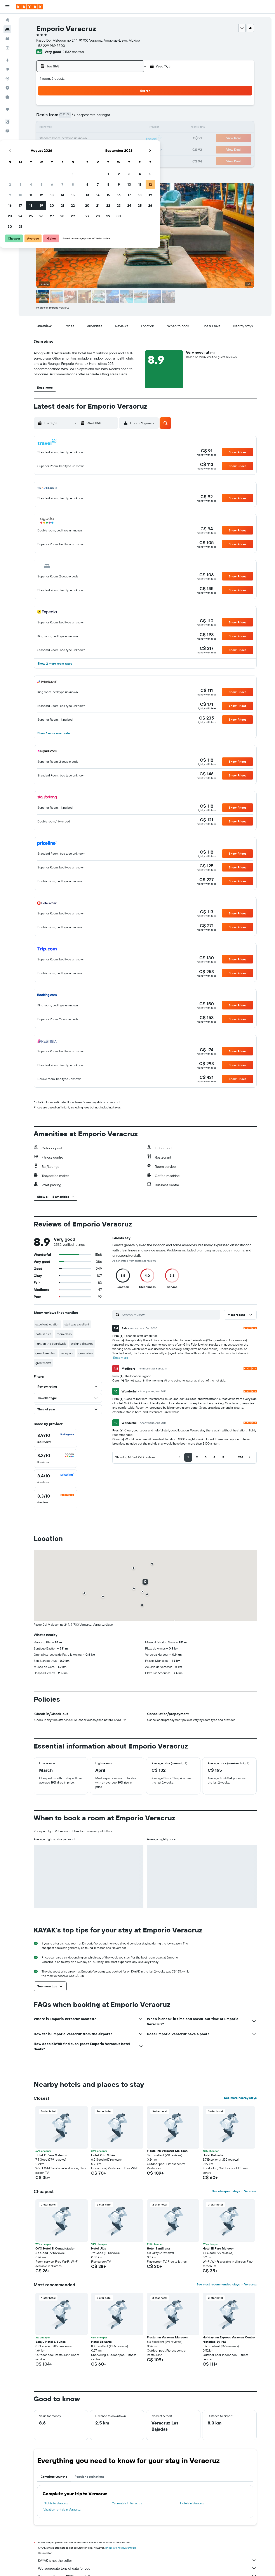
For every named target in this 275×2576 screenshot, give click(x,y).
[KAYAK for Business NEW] (7, 97)
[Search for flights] (7, 20)
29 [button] (130, 149)
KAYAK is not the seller (147, 2560)
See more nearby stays (240, 2098)
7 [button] (120, 117)
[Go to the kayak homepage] (29, 6)
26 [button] (99, 149)
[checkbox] (55, 1438)
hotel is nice (43, 1334)
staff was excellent (76, 1324)
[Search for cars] (7, 38)
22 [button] (130, 138)
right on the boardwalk (50, 1344)
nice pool (67, 1353)
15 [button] (130, 128)
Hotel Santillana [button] (158, 2248)
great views (43, 1363)
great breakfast (45, 1353)
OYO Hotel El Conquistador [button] (55, 2248)
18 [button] (88, 138)
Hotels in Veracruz (192, 2503)
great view (85, 1353)
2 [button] (67, 117)
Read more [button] (120, 1358)
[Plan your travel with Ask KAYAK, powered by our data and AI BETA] (7, 60)
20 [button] (109, 138)
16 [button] (67, 138)
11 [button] (88, 128)
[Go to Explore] (7, 69)
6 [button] (109, 117)
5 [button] (99, 117)
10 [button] (78, 128)
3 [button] (78, 117)
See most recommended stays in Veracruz (227, 2284)
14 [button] (120, 128)
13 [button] (109, 128)
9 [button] (67, 128)
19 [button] (99, 138)
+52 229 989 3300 (50, 45)
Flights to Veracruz (56, 2503)
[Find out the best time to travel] (7, 87)
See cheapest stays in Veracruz (234, 2191)
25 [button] (88, 149)
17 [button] (77, 138)
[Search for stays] (7, 29)
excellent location (47, 1324)
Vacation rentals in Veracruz (62, 2509)
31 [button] (78, 159)
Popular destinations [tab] (89, 2477)
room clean (64, 1334)
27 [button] (109, 149)
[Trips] (7, 109)
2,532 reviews (73, 51)
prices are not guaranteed (120, 2547)
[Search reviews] (170, 1315)
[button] (7, 7)
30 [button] (67, 159)
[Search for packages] (7, 47)
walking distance (82, 1344)
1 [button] (130, 107)
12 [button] (99, 128)
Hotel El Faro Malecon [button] (51, 2155)
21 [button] (120, 138)
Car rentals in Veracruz (127, 2503)
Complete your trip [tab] (54, 2477)
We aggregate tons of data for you (147, 2568)
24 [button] (78, 149)
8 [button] (130, 117)
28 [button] (120, 149)
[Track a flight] (7, 78)
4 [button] (88, 117)
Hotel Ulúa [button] (98, 2248)
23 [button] (67, 149)
